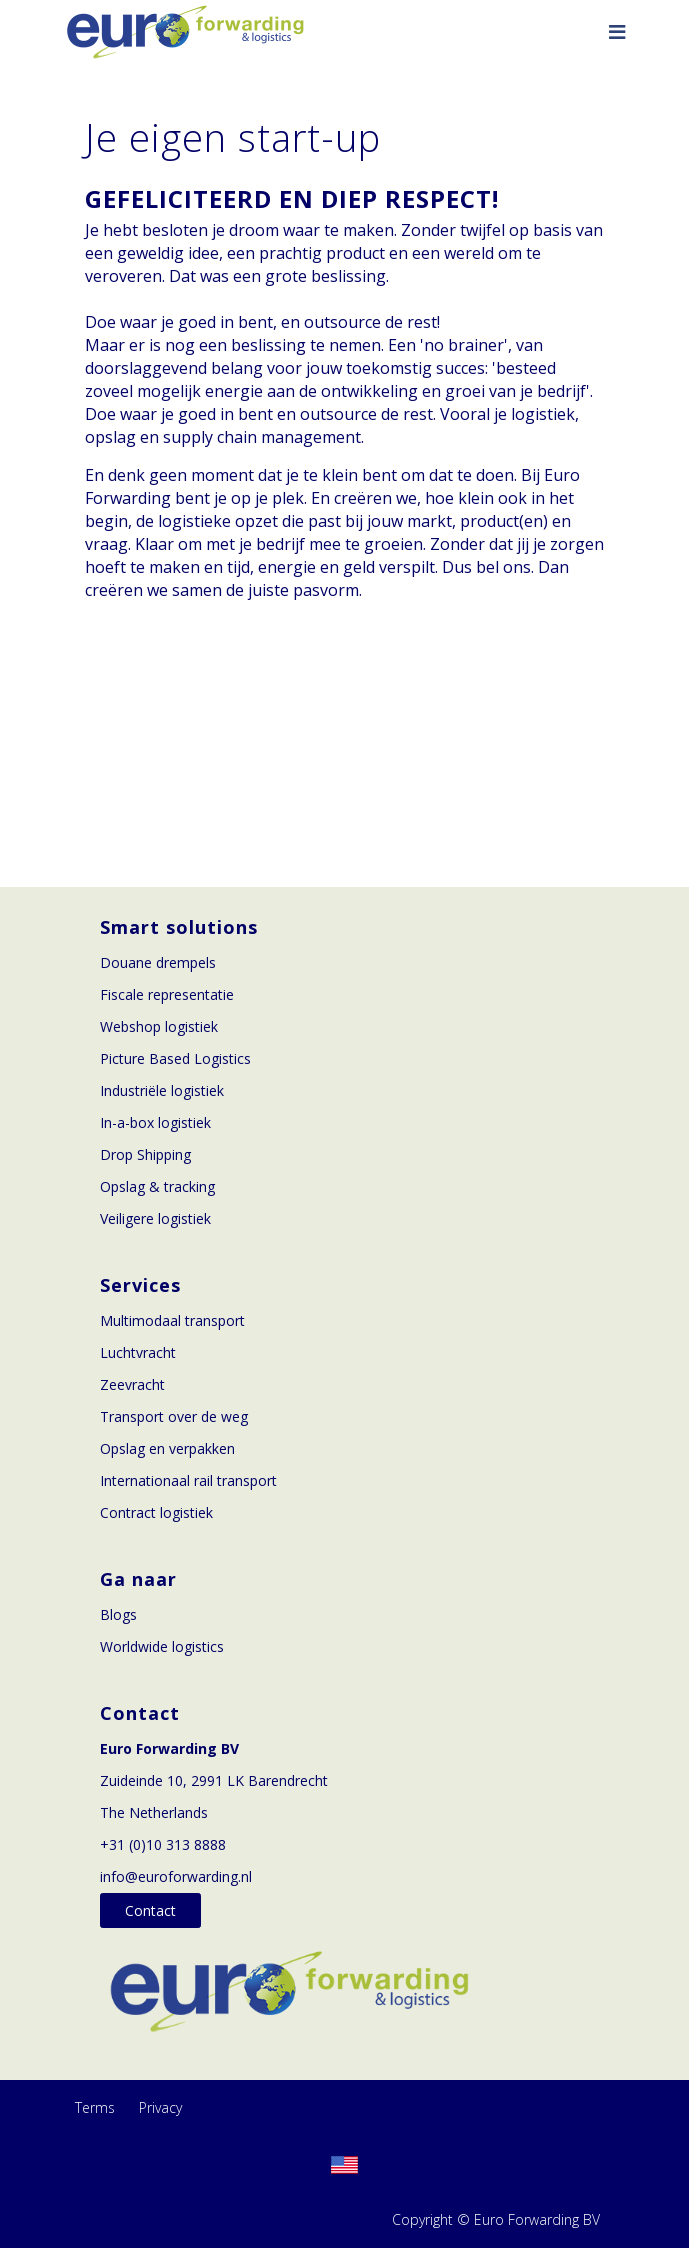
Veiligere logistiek (155, 1218)
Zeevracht (132, 1384)
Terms (95, 2107)
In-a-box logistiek (155, 1122)
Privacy (160, 2107)
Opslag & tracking (157, 1186)
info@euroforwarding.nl (176, 1876)
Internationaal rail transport (188, 1480)
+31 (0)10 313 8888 (163, 1844)
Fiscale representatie (167, 994)
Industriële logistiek (162, 1090)
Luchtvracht (138, 1352)
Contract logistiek (156, 1512)
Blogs (118, 1614)
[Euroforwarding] (180, 32)
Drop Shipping (145, 1154)
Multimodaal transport (172, 1320)
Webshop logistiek (159, 1026)
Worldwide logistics (162, 1646)
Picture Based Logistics (175, 1058)
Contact (150, 1910)
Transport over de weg (174, 1416)
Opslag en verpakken (167, 1448)
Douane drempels (158, 962)
